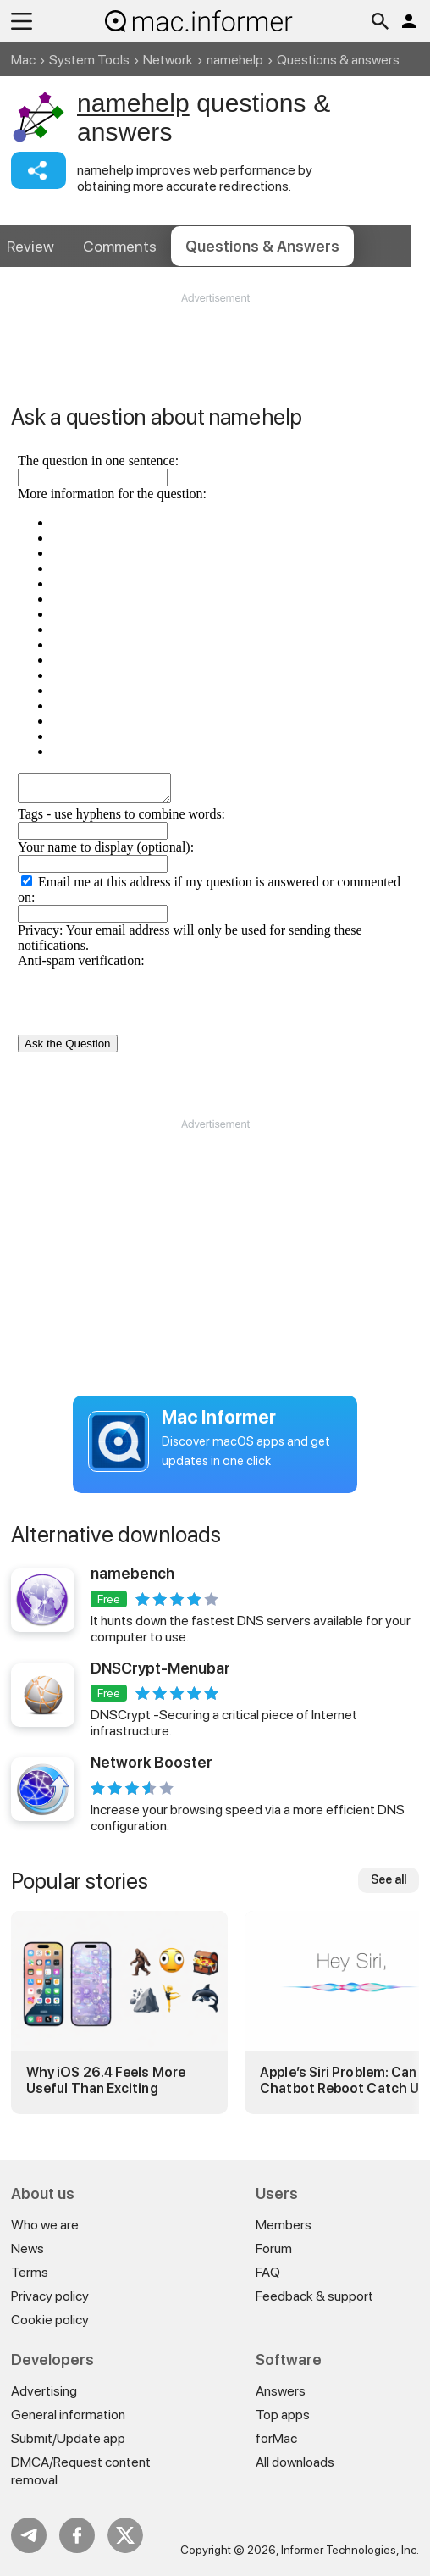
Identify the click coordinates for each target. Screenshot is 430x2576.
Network (168, 60)
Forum (274, 2248)
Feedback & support (314, 2296)
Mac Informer (219, 1417)
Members (283, 2225)
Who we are (45, 2225)
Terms (29, 2272)
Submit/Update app (68, 2438)
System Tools (89, 60)
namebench (132, 1573)
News (27, 2248)
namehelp (235, 60)
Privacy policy (50, 2296)
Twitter (125, 2535)
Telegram (29, 2535)
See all (388, 1879)
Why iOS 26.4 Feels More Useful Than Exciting (105, 2080)
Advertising (44, 2391)
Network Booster (151, 1762)
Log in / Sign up (409, 21)
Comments (120, 246)
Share (38, 170)
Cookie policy (50, 2320)
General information (68, 2415)
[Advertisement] (215, 357)
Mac (23, 60)
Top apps (283, 2415)
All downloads (295, 2462)
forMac (276, 2438)
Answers (262, 246)
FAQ (268, 2272)
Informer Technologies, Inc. (350, 2550)
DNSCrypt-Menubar (160, 1668)
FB (77, 2535)
